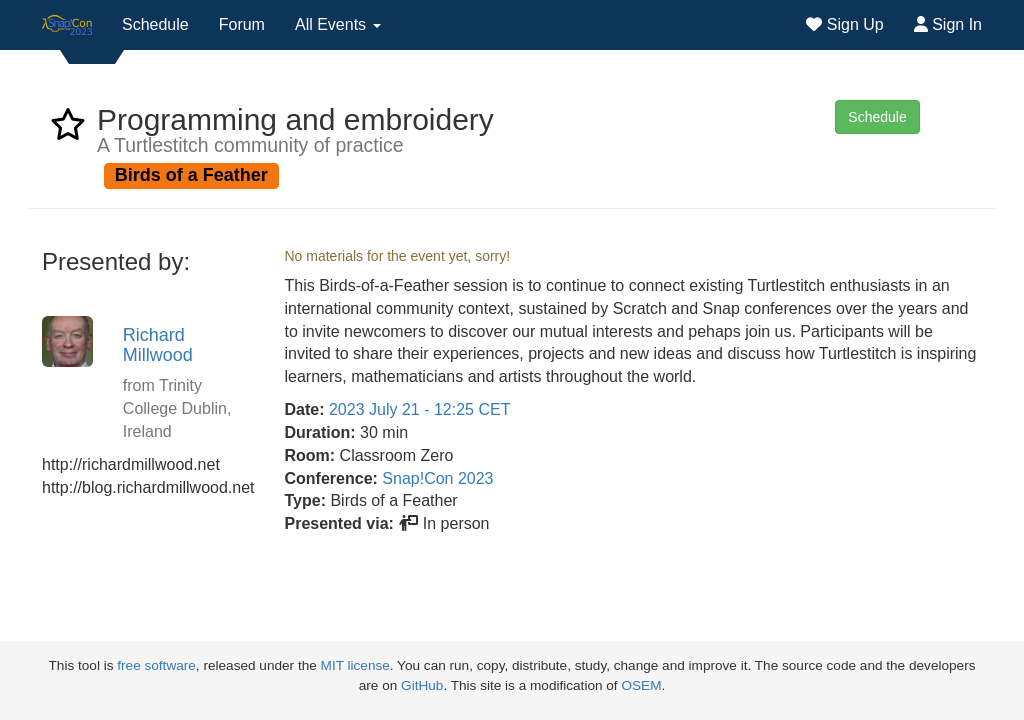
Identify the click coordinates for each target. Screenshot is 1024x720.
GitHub (422, 685)
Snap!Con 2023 (437, 478)
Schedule (155, 24)
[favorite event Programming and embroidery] (68, 130)
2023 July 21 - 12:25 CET (419, 409)
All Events (338, 24)
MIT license (355, 665)
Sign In (948, 24)
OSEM (641, 685)
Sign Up (844, 24)
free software (156, 665)
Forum (242, 24)
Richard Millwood (158, 345)
